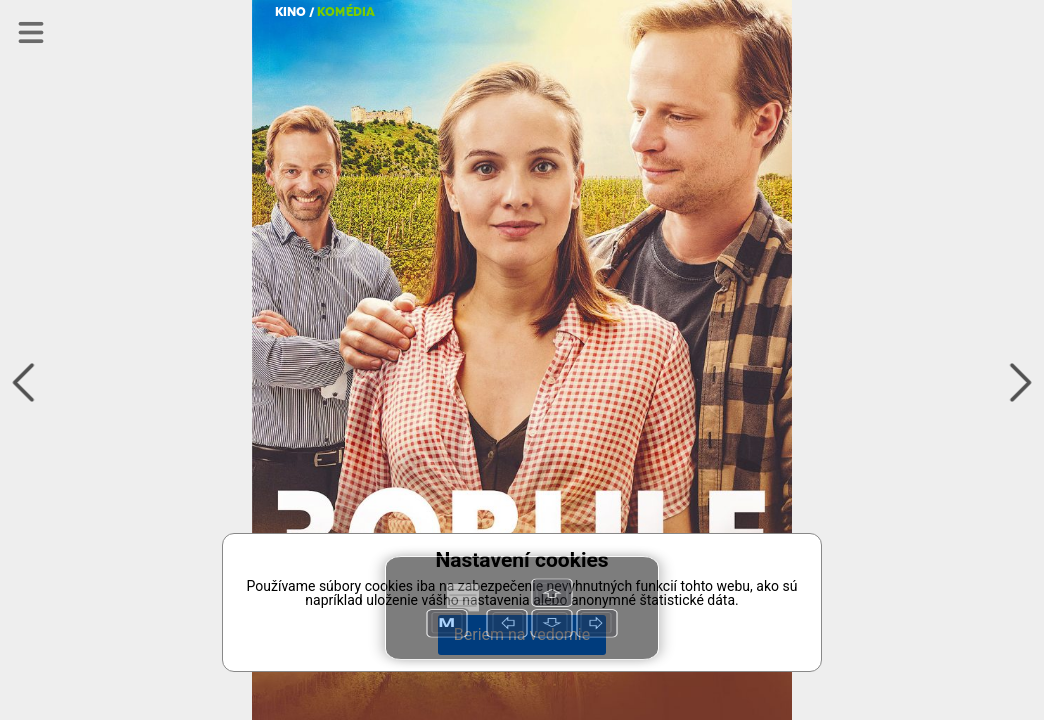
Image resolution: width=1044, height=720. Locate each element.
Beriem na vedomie (522, 634)
